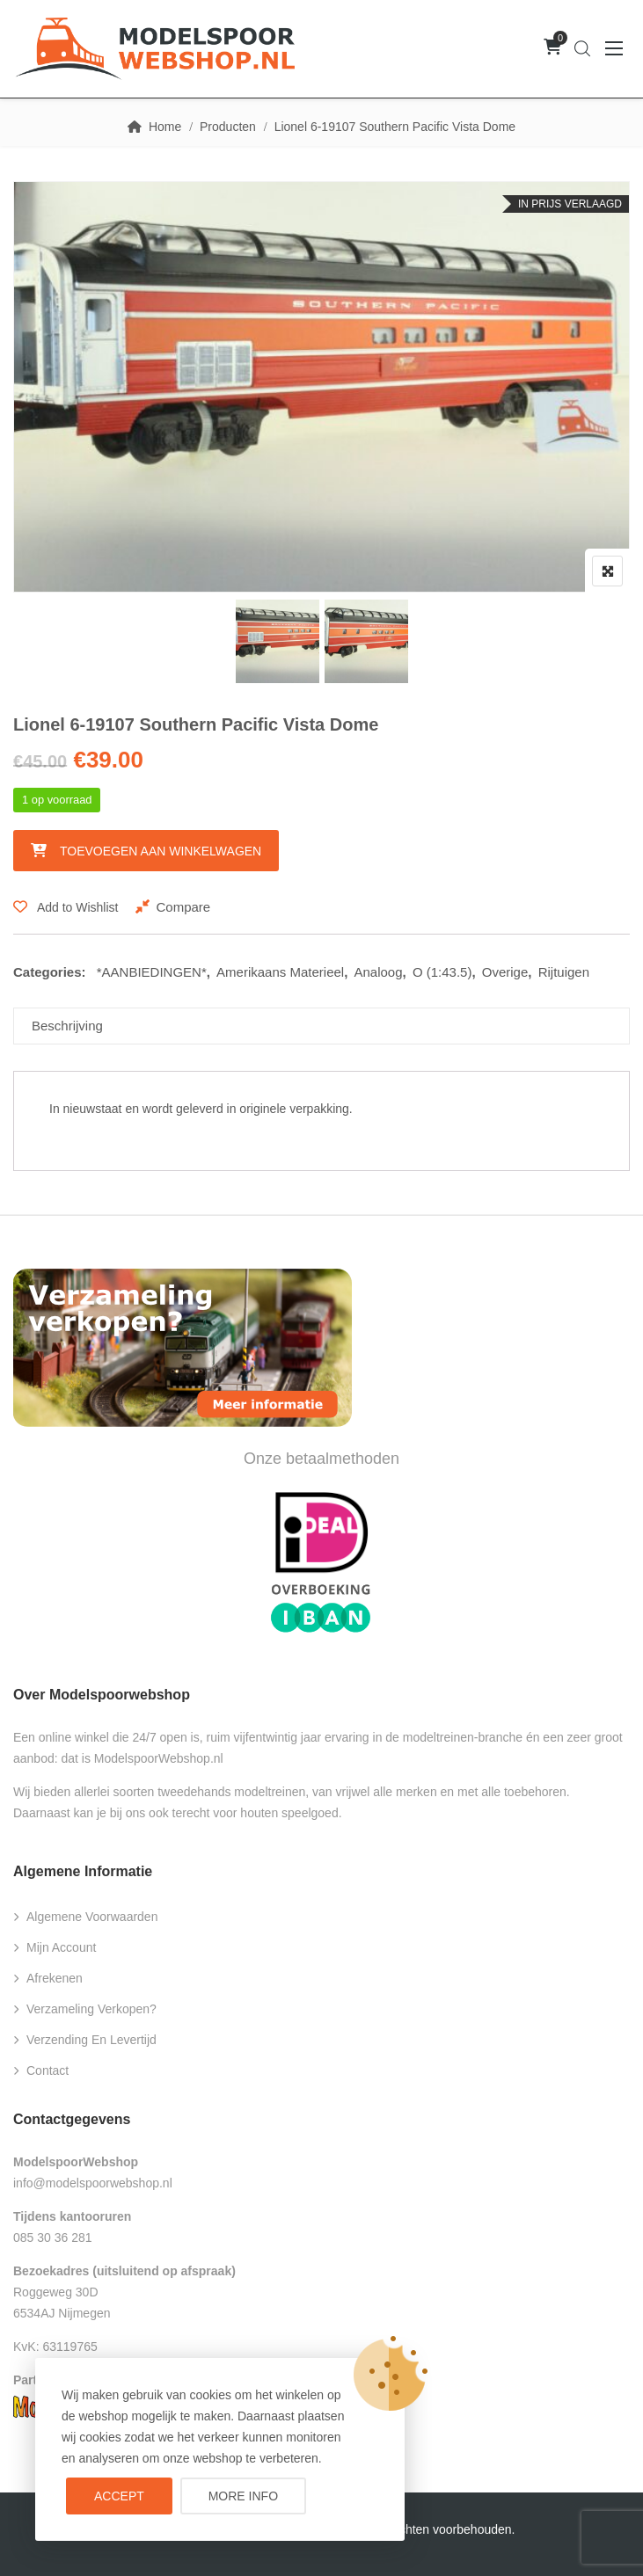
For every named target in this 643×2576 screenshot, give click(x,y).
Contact (47, 2070)
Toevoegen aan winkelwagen (160, 851)
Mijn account (61, 1947)
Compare (183, 906)
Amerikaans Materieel (280, 971)
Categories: (49, 971)
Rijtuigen (563, 971)
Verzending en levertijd (91, 2040)
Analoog (378, 971)
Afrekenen (54, 1978)
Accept (119, 2496)
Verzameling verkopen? (91, 2009)
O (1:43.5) (442, 971)
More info (243, 2496)
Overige (505, 971)
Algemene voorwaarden (91, 1917)
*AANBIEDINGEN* (152, 971)
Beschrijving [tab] (67, 1025)
